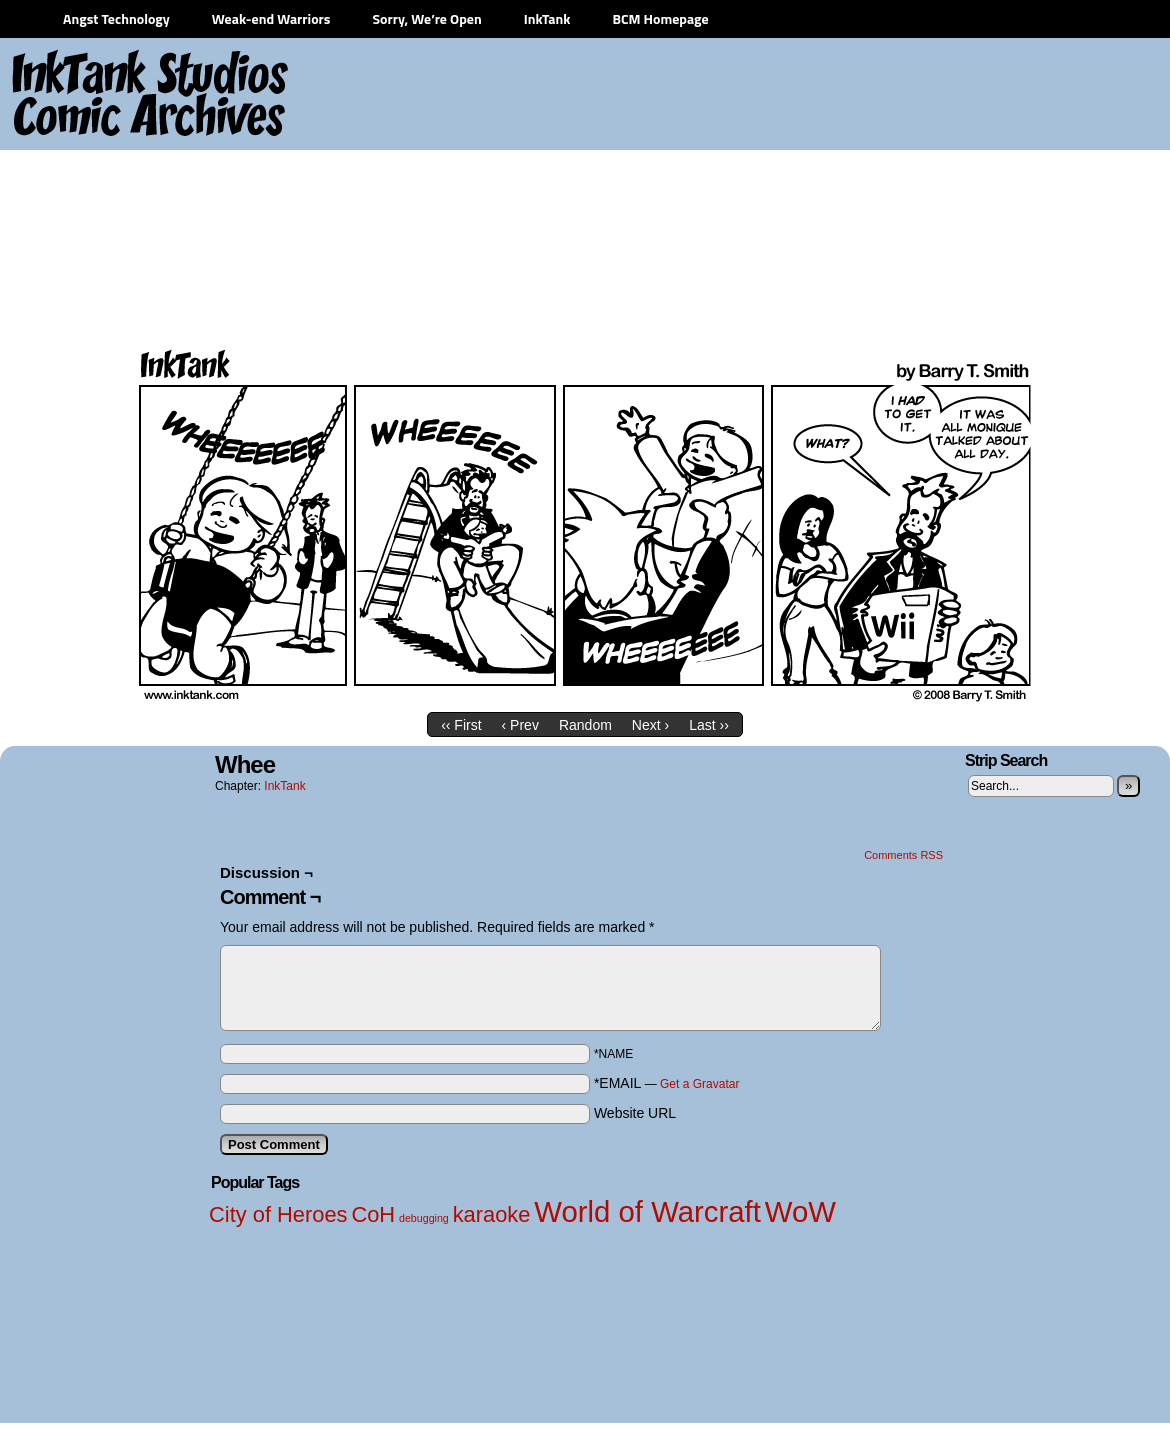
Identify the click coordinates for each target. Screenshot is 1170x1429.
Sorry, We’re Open (426, 18)
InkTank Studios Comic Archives (91, 95)
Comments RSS (903, 855)
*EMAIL (667, 1083)
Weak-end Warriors (271, 18)
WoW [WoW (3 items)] (800, 1211)
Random (585, 725)
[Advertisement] (956, 190)
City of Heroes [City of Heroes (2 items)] (278, 1214)
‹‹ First (461, 725)
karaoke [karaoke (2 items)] (492, 1214)
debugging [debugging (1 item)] (424, 1218)
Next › (650, 725)
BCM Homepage (660, 18)
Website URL (635, 1113)
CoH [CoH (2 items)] (373, 1214)
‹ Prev (520, 725)
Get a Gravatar (699, 1084)
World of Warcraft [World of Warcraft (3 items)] (647, 1211)
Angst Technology (116, 18)
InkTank (547, 18)
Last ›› (709, 725)
